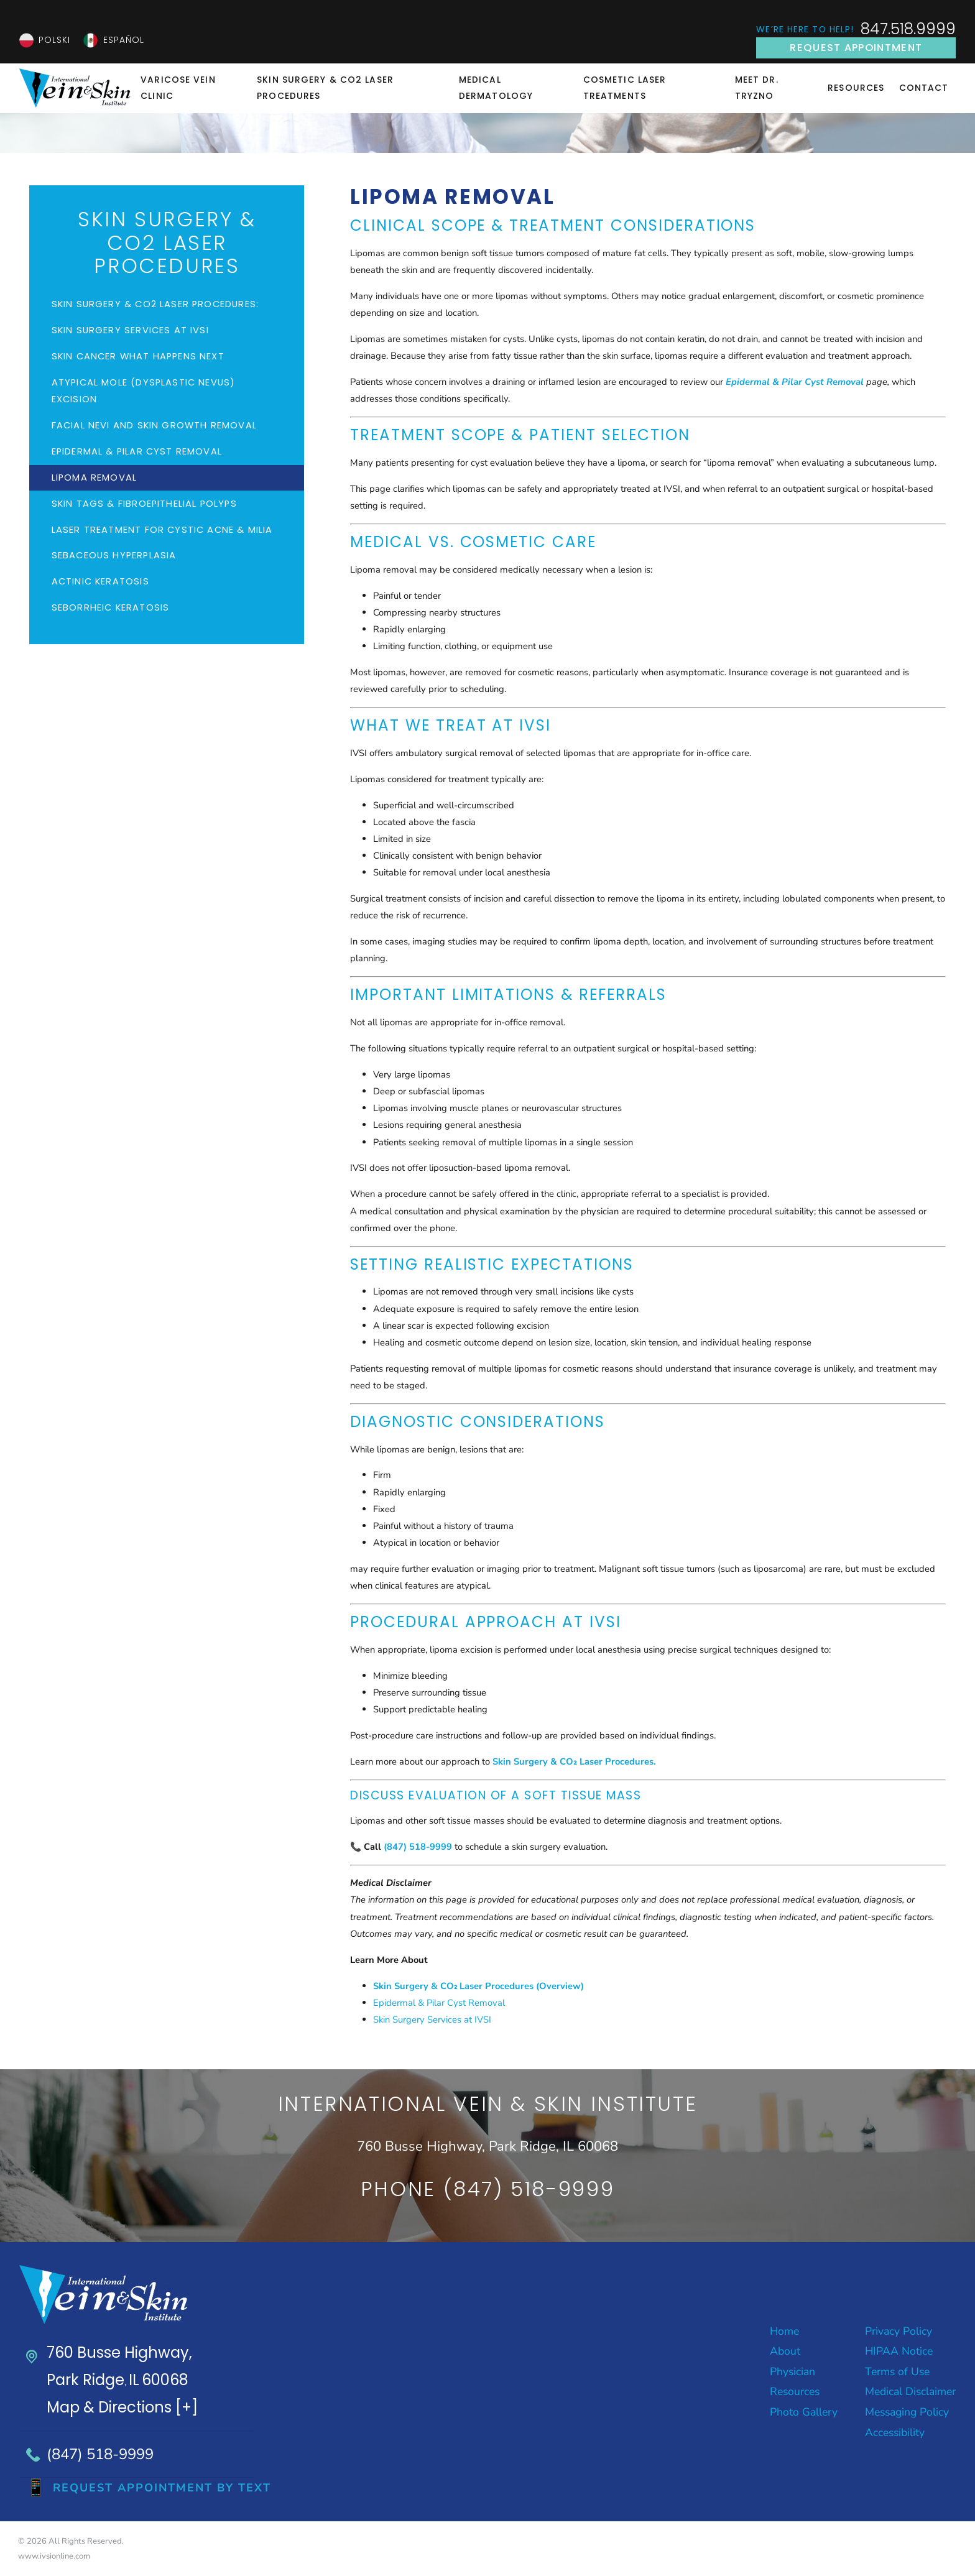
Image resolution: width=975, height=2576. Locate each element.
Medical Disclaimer (910, 2391)
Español (124, 40)
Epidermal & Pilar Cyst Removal (439, 2003)
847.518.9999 (908, 29)
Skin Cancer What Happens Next (138, 356)
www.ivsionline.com (54, 2556)
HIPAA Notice (899, 2350)
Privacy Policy (898, 2331)
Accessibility (895, 2432)
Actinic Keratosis (100, 581)
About (785, 2350)
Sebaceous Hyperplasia (114, 555)
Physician (792, 2371)
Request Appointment (856, 47)
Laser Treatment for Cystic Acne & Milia (162, 530)
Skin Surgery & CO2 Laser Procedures (325, 87)
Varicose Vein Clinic (178, 87)
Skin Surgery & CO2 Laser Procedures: (155, 304)
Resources (856, 87)
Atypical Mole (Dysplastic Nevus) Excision (144, 390)
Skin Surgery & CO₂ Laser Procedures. (574, 1761)
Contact (924, 87)
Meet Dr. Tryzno (757, 87)
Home (784, 2331)
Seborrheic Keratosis (111, 607)
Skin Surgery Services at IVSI (432, 2019)
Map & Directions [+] (122, 2407)
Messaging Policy (907, 2411)
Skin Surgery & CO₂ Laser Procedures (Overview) (479, 1986)
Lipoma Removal (94, 477)
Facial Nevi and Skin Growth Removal (154, 425)
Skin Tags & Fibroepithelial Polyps (144, 503)
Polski (55, 40)
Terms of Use (897, 2371)
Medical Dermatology (496, 87)
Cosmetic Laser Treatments (625, 87)
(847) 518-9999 (100, 2454)
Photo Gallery (804, 2411)
